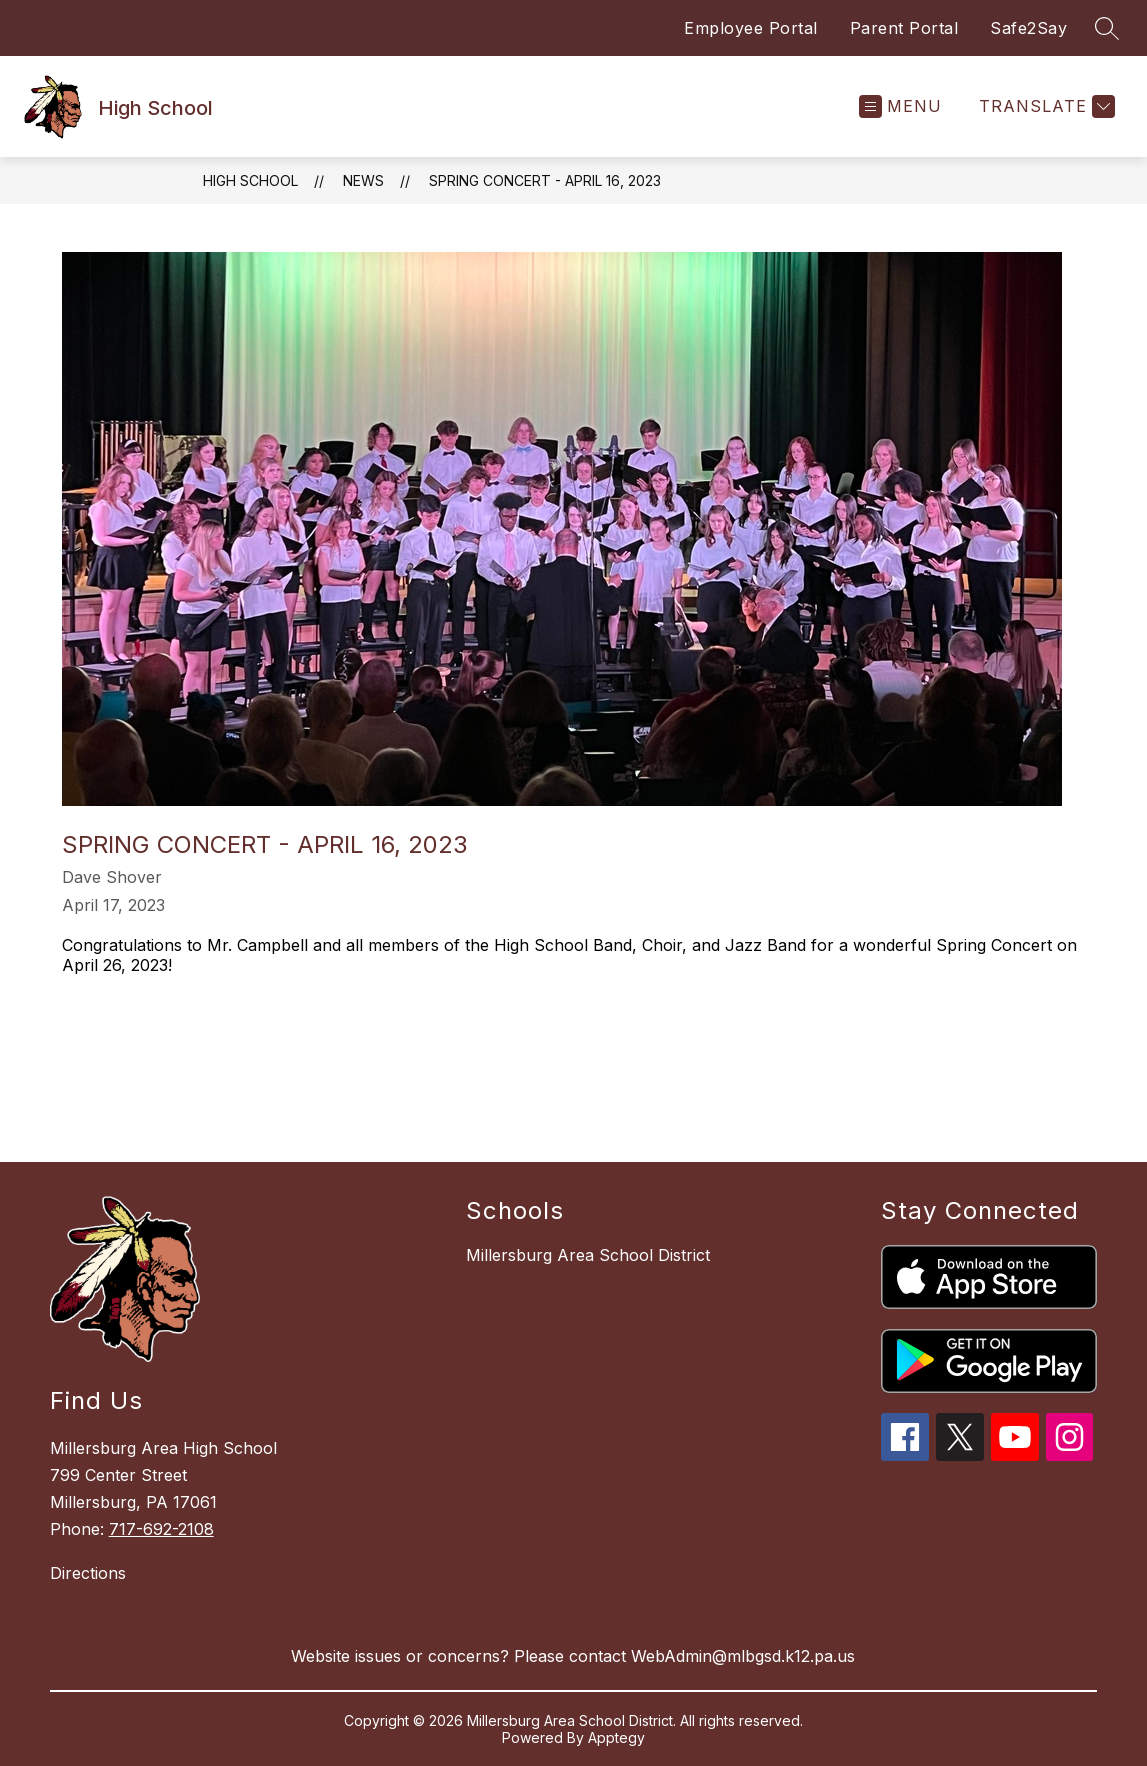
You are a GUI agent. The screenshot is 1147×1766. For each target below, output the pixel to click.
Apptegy (616, 1737)
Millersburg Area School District (588, 1255)
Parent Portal (904, 28)
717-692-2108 (161, 1529)
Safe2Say (1028, 28)
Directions (88, 1573)
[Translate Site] (1044, 106)
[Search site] (1107, 28)
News (363, 180)
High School (250, 180)
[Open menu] (900, 106)
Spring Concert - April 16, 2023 (545, 180)
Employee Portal (751, 28)
